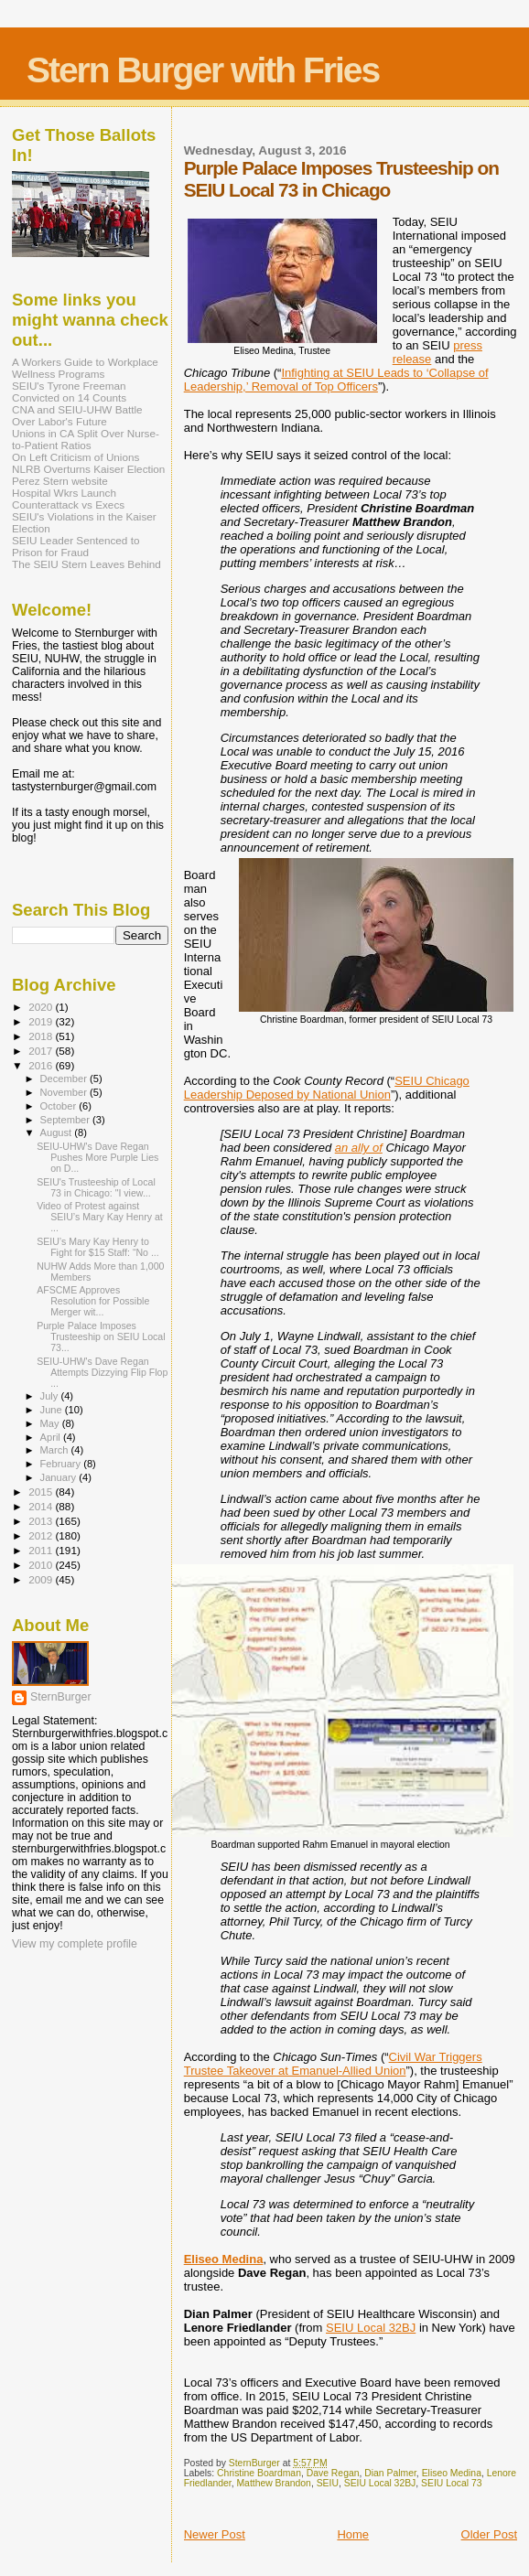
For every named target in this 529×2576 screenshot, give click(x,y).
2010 (41, 1565)
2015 (41, 1491)
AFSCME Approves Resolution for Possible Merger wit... (93, 1300)
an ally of (359, 1147)
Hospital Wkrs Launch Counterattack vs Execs (68, 498)
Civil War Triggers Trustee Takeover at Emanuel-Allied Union (333, 2063)
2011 (41, 1550)
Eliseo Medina (224, 2259)
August (57, 1132)
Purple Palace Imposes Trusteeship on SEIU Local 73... (101, 1336)
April (51, 1437)
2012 (41, 1535)
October (60, 1105)
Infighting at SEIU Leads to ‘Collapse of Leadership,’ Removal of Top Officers (336, 379)
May (51, 1423)
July (50, 1395)
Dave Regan (333, 2473)
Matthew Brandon (273, 2483)
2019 (41, 1021)
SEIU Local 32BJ (371, 2327)
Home (353, 2534)
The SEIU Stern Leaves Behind (86, 564)
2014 (41, 1506)
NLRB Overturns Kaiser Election (88, 469)
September (66, 1119)
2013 (41, 1521)
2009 (41, 1579)
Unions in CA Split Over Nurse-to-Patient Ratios (85, 439)
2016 (41, 1065)
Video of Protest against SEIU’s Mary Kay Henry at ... (100, 1216)
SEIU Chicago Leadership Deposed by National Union (327, 1087)
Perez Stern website (60, 481)
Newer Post (214, 2534)
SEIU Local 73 (451, 2483)
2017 (41, 1051)
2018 (41, 1036)
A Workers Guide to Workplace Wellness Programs (85, 368)
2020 (41, 1007)
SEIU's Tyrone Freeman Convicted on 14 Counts (69, 391)
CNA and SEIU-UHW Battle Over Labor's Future (77, 415)
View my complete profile (74, 1943)
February (62, 1463)
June (52, 1409)
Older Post (489, 2534)
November (65, 1092)
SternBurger (61, 1696)
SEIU (328, 2483)
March (55, 1449)
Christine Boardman (259, 2473)
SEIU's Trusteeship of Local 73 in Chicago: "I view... (96, 1187)
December (65, 1078)
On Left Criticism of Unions (75, 457)
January (60, 1477)
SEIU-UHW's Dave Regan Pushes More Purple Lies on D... (97, 1157)
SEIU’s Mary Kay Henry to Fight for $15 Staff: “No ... (98, 1247)
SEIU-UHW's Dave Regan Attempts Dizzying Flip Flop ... (102, 1372)
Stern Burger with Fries (203, 70)
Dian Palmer (390, 2473)
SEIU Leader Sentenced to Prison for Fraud (75, 546)
